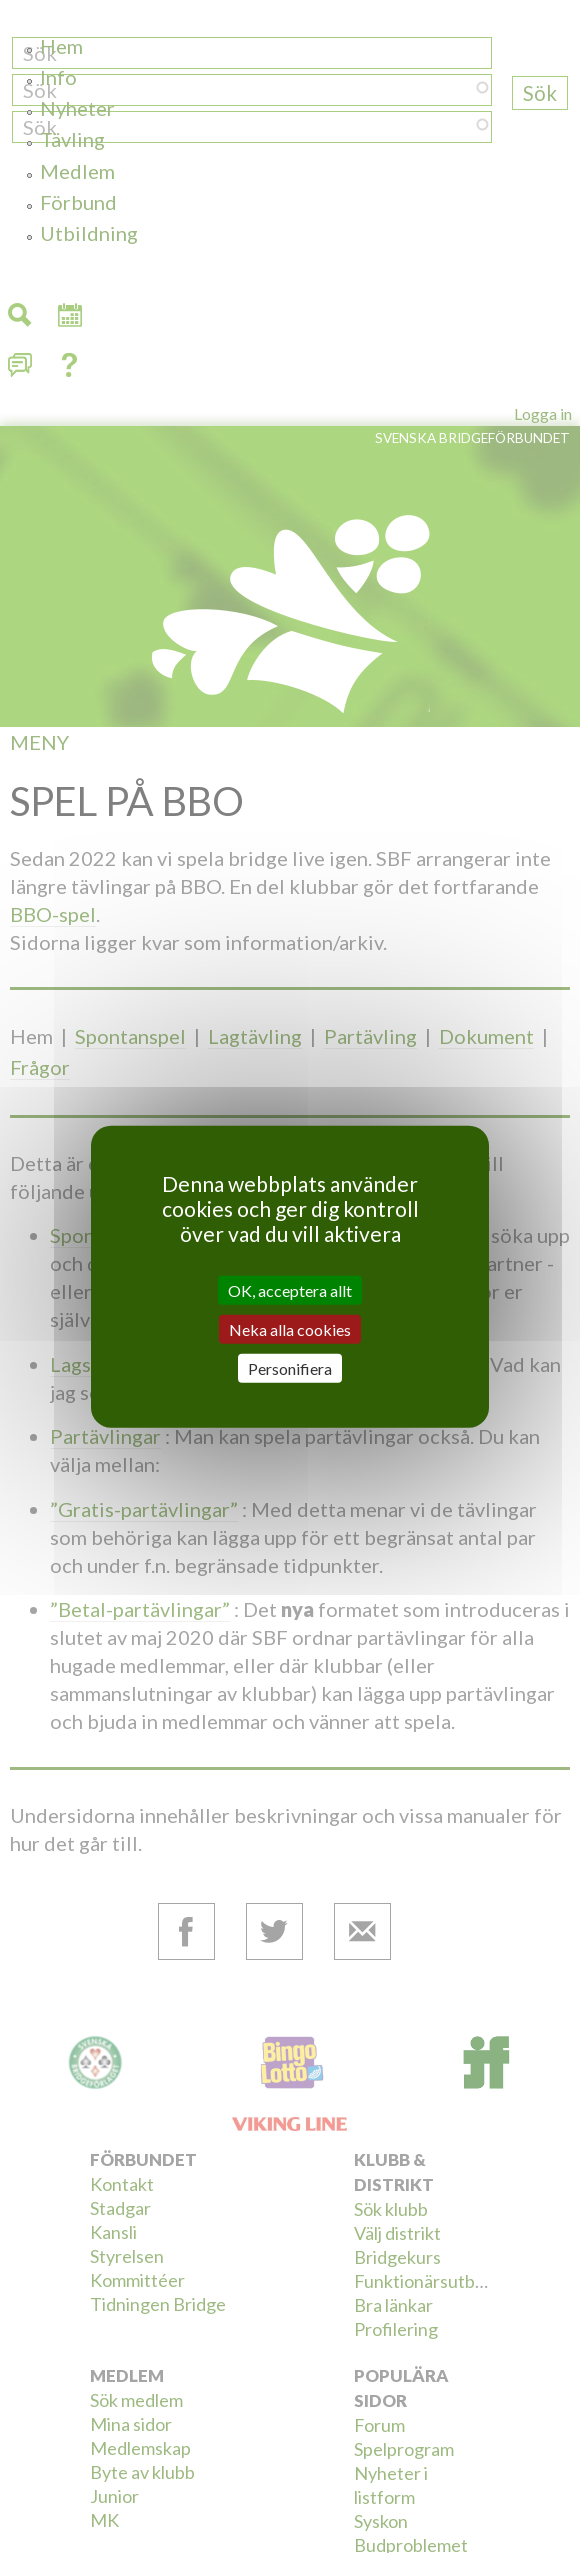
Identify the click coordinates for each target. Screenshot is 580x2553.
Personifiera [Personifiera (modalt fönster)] (290, 1368)
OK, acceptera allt (290, 1289)
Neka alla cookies (290, 1328)
